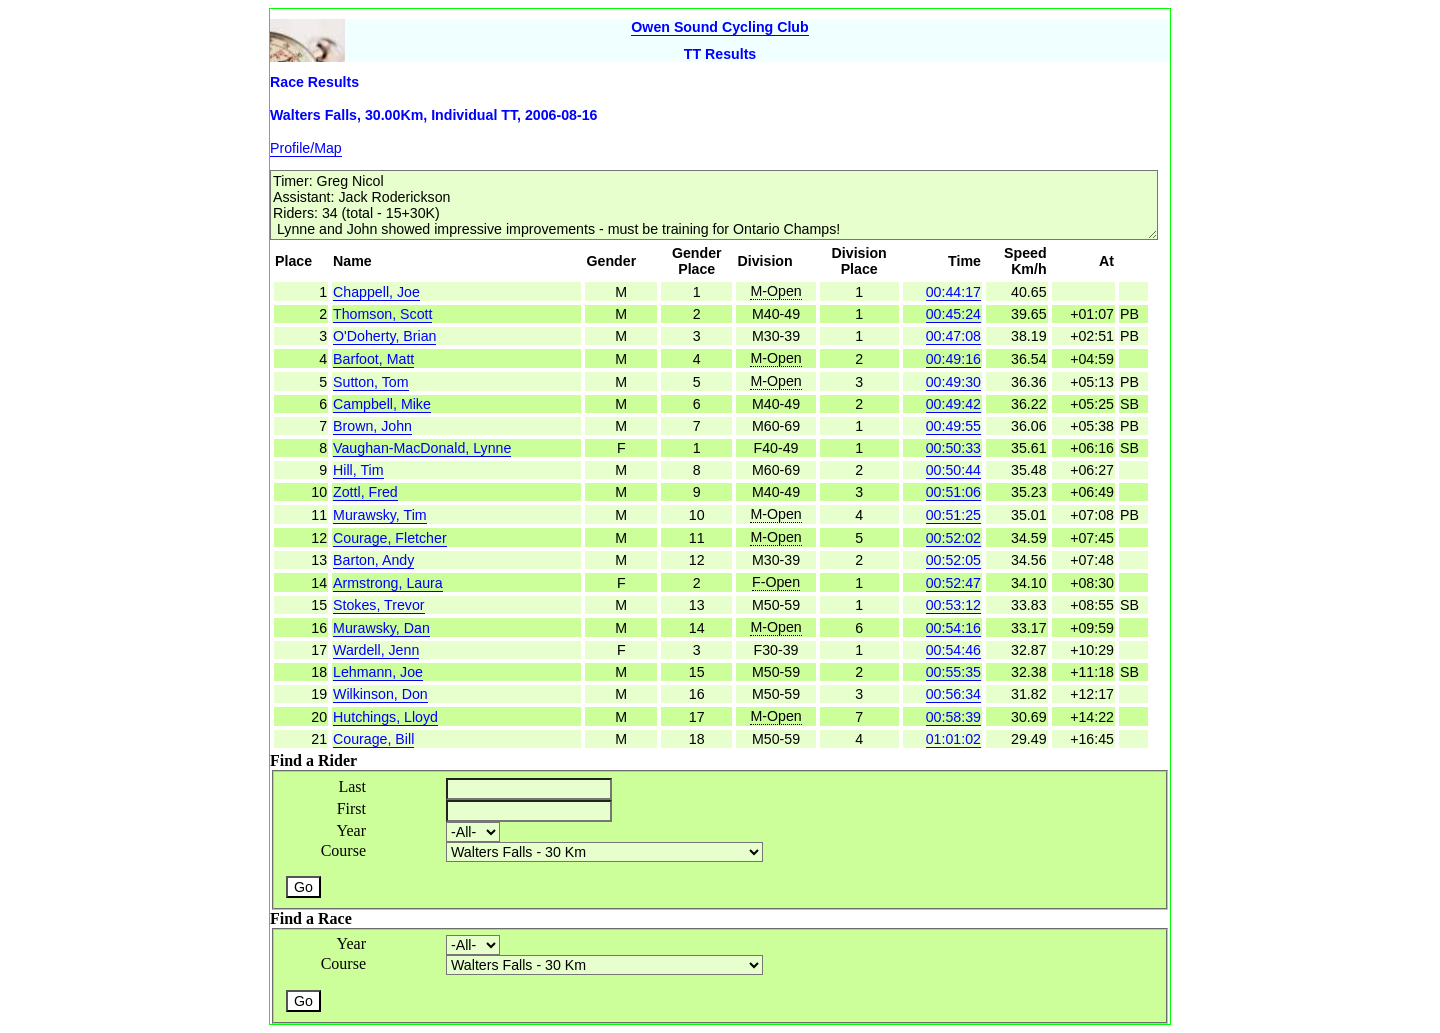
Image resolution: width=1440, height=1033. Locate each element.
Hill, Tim (358, 470)
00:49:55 (953, 426)
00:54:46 (953, 650)
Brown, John (372, 426)
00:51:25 (953, 515)
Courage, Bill (373, 739)
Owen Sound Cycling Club (719, 27)
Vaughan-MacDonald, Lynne (422, 448)
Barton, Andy (373, 560)
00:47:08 (953, 336)
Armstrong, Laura (388, 583)
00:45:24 (953, 314)
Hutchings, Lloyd (385, 717)
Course (343, 850)
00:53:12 (953, 605)
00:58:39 (953, 717)
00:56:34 (953, 694)
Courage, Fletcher (390, 538)
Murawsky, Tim (380, 515)
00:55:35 (953, 672)
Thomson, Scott (382, 314)
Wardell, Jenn (376, 650)
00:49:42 (953, 404)
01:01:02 (953, 739)
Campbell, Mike (382, 404)
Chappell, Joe (376, 292)
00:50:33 (953, 448)
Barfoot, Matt (373, 359)
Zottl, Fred (365, 492)
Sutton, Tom (370, 382)
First (351, 808)
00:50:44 (953, 470)
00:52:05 (953, 560)
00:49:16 (953, 359)
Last (352, 786)
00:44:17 (953, 292)
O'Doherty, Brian (384, 336)
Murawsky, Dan (381, 628)
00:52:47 (953, 583)
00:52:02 (953, 538)
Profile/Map (306, 148)
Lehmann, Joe (378, 672)
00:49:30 (953, 382)
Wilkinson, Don (380, 694)
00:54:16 (953, 628)
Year (351, 830)
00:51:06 (953, 492)
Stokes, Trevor (378, 605)
